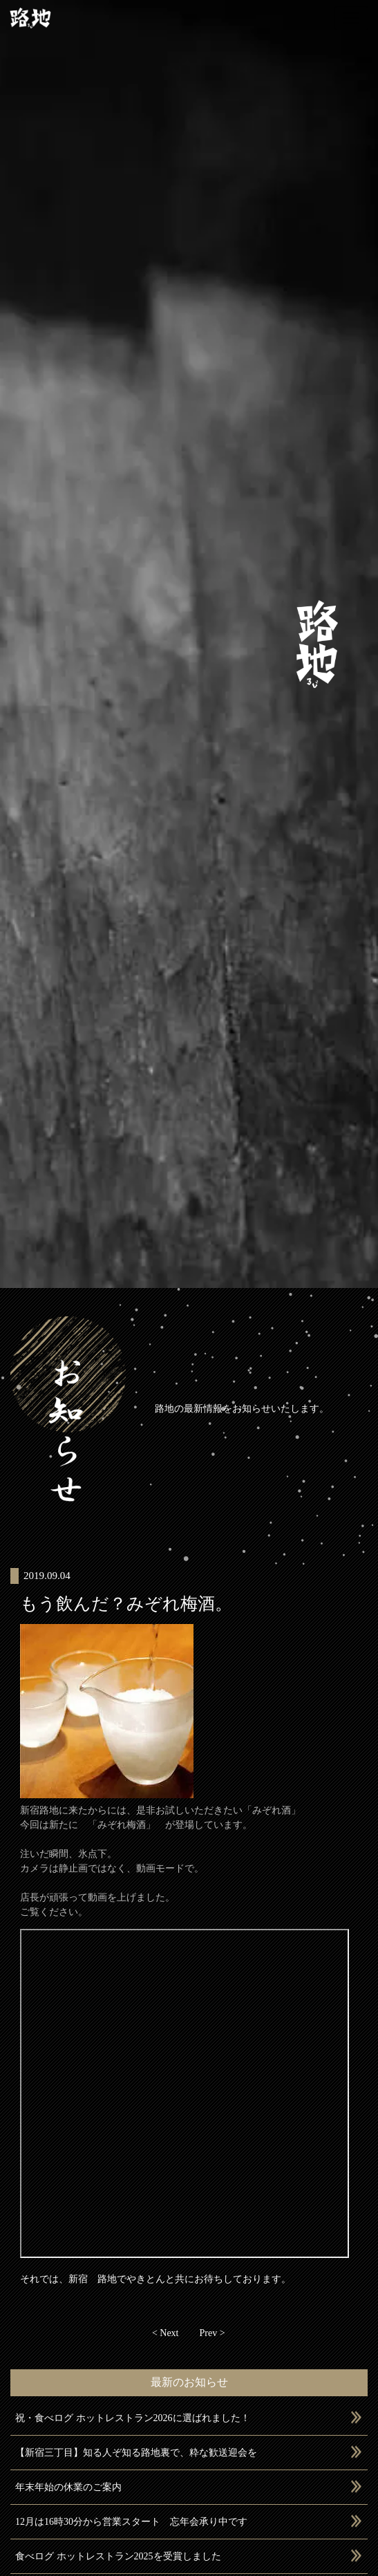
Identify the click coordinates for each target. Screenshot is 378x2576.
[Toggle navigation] (351, 18)
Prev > (212, 2333)
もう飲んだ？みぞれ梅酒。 (126, 1603)
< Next (165, 2333)
